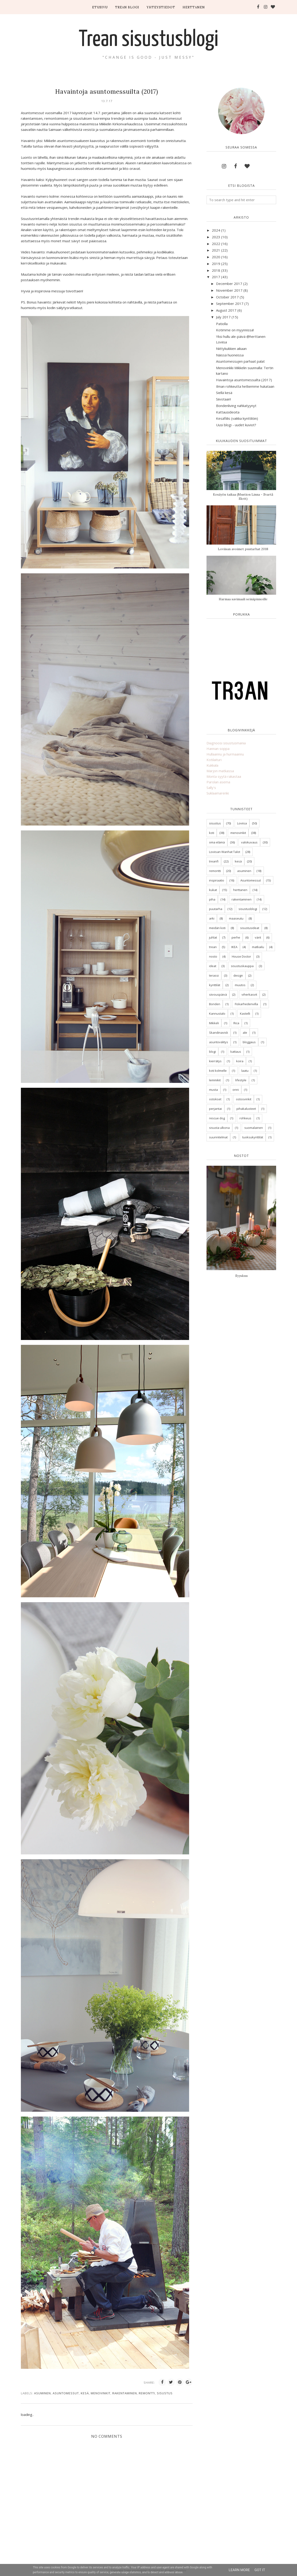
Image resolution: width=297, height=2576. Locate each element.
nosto (213, 956)
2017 (216, 276)
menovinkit (100, 2393)
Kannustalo (217, 1013)
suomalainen (253, 1128)
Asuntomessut (66, 2393)
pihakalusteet (246, 1109)
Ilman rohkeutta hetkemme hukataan (245, 386)
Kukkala (212, 765)
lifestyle (240, 1080)
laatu (245, 1070)
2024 (216, 230)
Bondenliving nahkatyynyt (236, 405)
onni (235, 1090)
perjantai (215, 1109)
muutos (240, 985)
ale (245, 1032)
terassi (214, 975)
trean (213, 947)
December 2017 (229, 283)
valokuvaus (249, 842)
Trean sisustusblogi (148, 40)
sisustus (165, 2393)
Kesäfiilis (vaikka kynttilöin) (237, 418)
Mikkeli (214, 1023)
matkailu (258, 947)
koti (211, 833)
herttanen (240, 890)
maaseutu (236, 918)
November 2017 (229, 290)
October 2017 (227, 297)
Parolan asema (218, 782)
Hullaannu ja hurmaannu (225, 754)
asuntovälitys (218, 1042)
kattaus (235, 1051)
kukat (213, 890)
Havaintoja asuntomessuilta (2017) (244, 380)
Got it (260, 2570)
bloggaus (249, 1042)
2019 (216, 263)
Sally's (211, 787)
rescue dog (217, 1118)
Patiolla (222, 323)
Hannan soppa (218, 748)
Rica (236, 1023)
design (238, 975)
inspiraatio (216, 880)
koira (239, 1061)
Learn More (239, 2570)
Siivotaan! (223, 399)
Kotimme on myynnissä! (235, 330)
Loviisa (242, 823)
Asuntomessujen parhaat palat (240, 361)
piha (212, 899)
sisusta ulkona (219, 1128)
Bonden (214, 1004)
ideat (212, 966)
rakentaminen (124, 2393)
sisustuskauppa (242, 966)
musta (213, 1090)
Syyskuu (241, 1276)
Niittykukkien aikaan (231, 348)
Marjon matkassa (220, 770)
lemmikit (215, 1080)
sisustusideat (249, 928)
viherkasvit (249, 994)
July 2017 (223, 317)
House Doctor (241, 956)
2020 (216, 257)
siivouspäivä (218, 994)
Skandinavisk (218, 1032)
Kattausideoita (227, 412)
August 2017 (226, 310)
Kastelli (245, 1013)
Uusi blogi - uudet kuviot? (236, 425)
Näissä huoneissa (230, 355)
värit (258, 937)
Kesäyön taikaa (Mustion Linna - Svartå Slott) (243, 496)
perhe (236, 937)
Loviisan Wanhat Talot (224, 852)
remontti (147, 2393)
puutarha (215, 909)
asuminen (42, 2393)
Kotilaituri (214, 759)
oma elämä (217, 842)
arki (211, 918)
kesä (85, 2393)
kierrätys (215, 1061)
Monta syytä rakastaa (224, 776)
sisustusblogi (248, 909)
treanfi (214, 861)
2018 (216, 270)
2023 (216, 237)
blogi (212, 1051)
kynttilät (214, 985)
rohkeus (245, 1118)
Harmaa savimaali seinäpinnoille (243, 599)
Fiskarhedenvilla (246, 1004)
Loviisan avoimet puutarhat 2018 (243, 549)
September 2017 (229, 303)
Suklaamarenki (218, 793)
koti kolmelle (218, 1070)
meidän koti (217, 928)
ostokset (215, 1099)
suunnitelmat (218, 1137)
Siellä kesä (224, 392)
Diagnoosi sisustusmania (226, 743)
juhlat (213, 937)
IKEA (234, 947)
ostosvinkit (243, 1099)
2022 (216, 243)
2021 (216, 250)
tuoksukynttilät (252, 1137)
